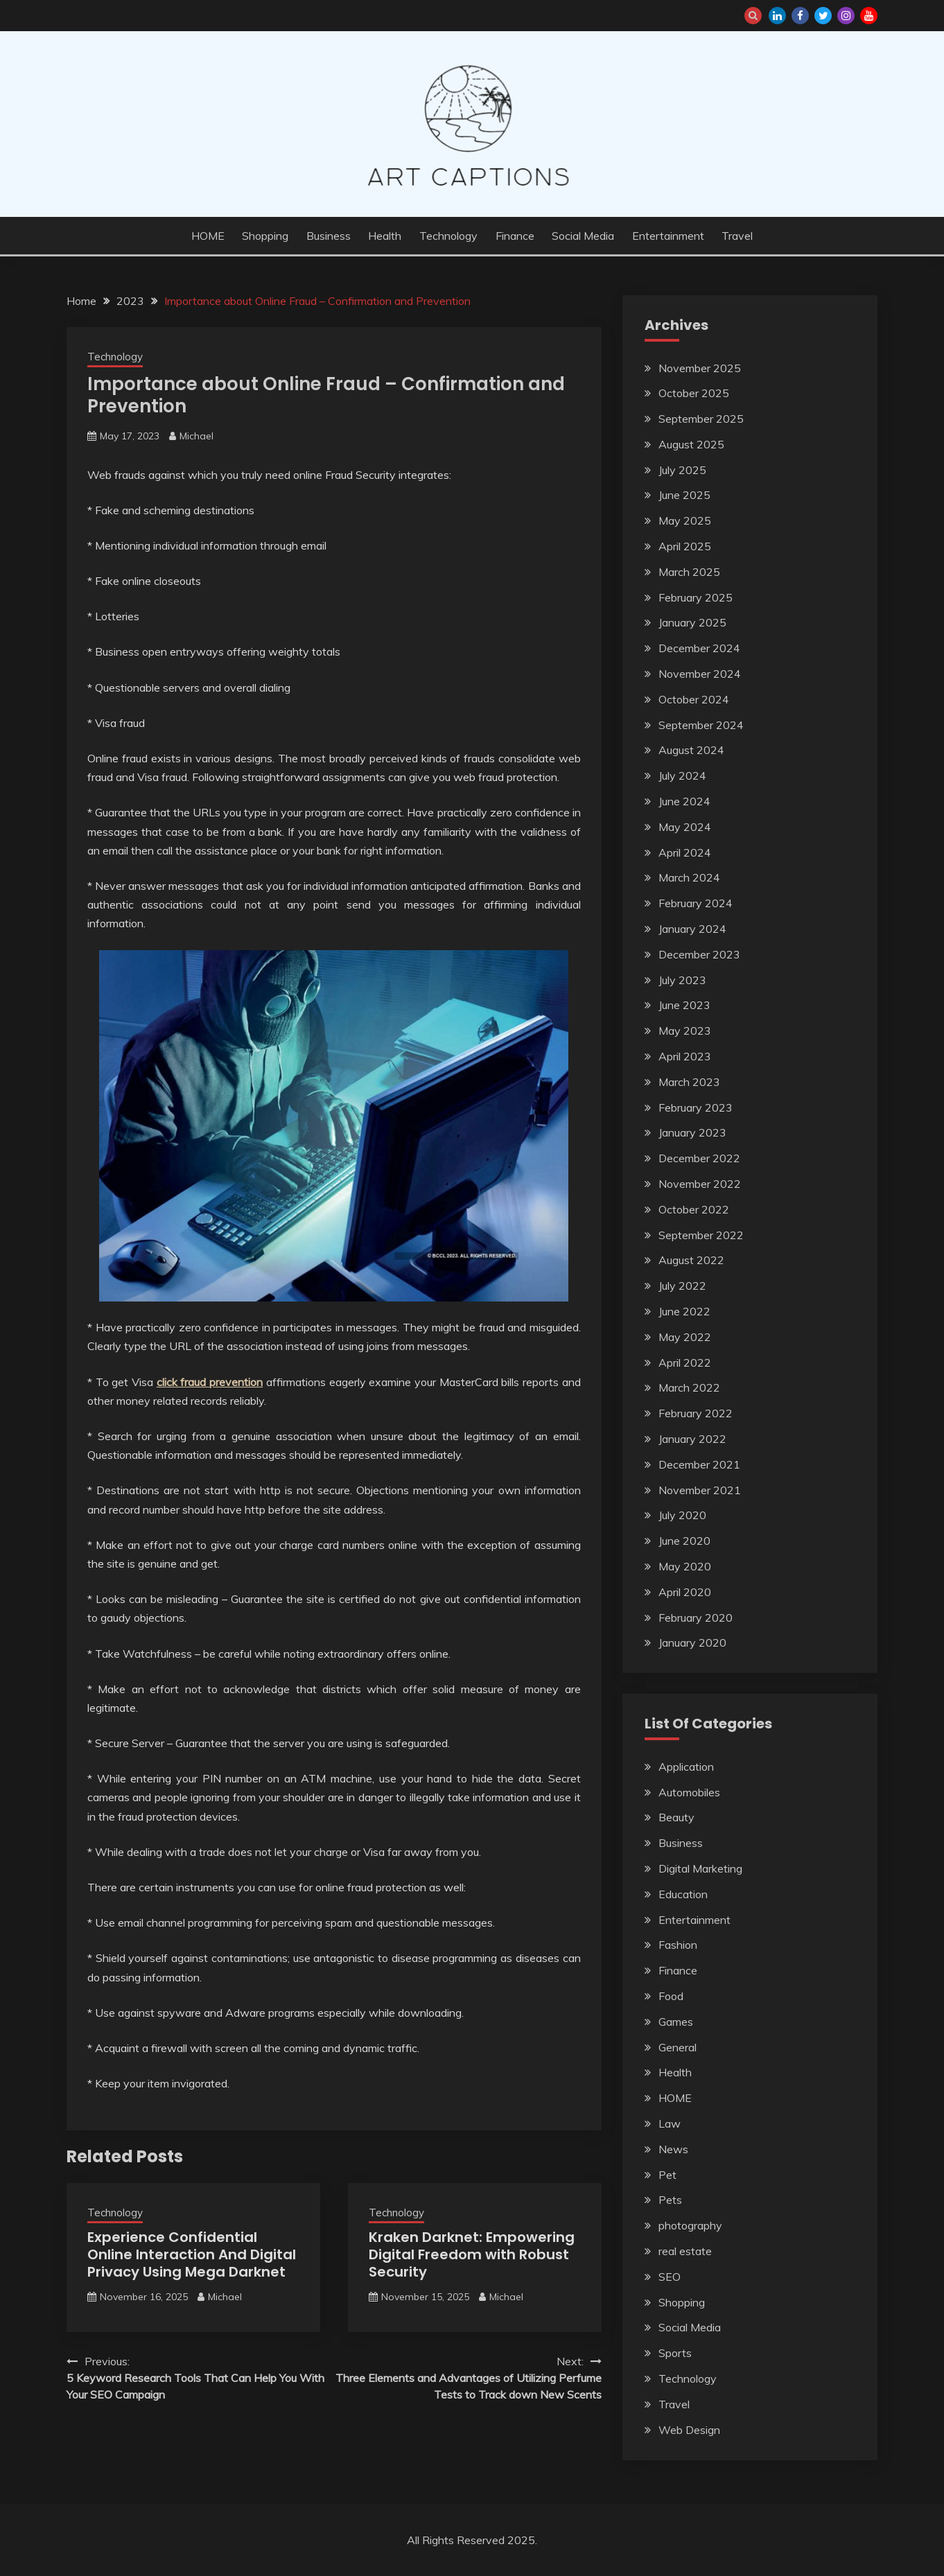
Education (683, 1894)
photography (690, 2225)
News (673, 2149)
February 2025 (695, 597)
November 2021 (699, 1490)
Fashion (677, 1945)
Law (669, 2123)
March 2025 (689, 572)
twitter (823, 15)
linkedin (777, 15)
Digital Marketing (700, 1868)
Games (675, 2022)
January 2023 (692, 1132)
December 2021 (699, 1464)
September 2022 (701, 1235)
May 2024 (684, 827)
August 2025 (691, 444)
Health (384, 236)
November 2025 (699, 368)
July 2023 (682, 980)
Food (670, 1996)
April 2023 (684, 1056)
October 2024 (693, 699)
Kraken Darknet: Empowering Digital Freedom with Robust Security (472, 2254)
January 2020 (692, 1642)
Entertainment (668, 236)
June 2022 (684, 1311)
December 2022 (699, 1158)
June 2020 (684, 1541)
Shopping (265, 236)
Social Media (583, 236)
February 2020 (695, 1617)
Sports (675, 2353)
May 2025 (684, 520)
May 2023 (684, 1030)
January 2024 (692, 929)
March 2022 (689, 1387)
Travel (737, 236)
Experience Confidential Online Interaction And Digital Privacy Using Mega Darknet (191, 2254)
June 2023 (684, 1005)
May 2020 (684, 1566)
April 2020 (684, 1592)
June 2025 (684, 495)
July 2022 (682, 1286)
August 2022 (691, 1260)
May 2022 (684, 1337)
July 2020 (682, 1515)
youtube (868, 15)
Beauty (676, 1817)
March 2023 (689, 1082)
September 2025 (701, 419)
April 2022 (684, 1362)
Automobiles (689, 1792)
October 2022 (693, 1209)
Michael (196, 436)
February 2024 (695, 903)
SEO (669, 2277)
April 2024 (684, 852)
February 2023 (695, 1107)
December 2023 (699, 954)
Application (686, 1766)
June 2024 (684, 801)
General (677, 2047)
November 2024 (699, 674)
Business (328, 236)
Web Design (689, 2430)
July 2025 (682, 470)
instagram (846, 15)
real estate (685, 2251)
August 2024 (691, 750)
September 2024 (701, 725)
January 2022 (692, 1439)
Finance (515, 236)
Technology (448, 236)
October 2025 (693, 393)
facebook (800, 15)
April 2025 (684, 546)
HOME (208, 236)
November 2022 (699, 1184)
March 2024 (689, 877)
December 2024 (699, 648)
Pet (667, 2175)
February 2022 (695, 1413)
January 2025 (692, 622)
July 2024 (682, 775)
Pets (670, 2200)
